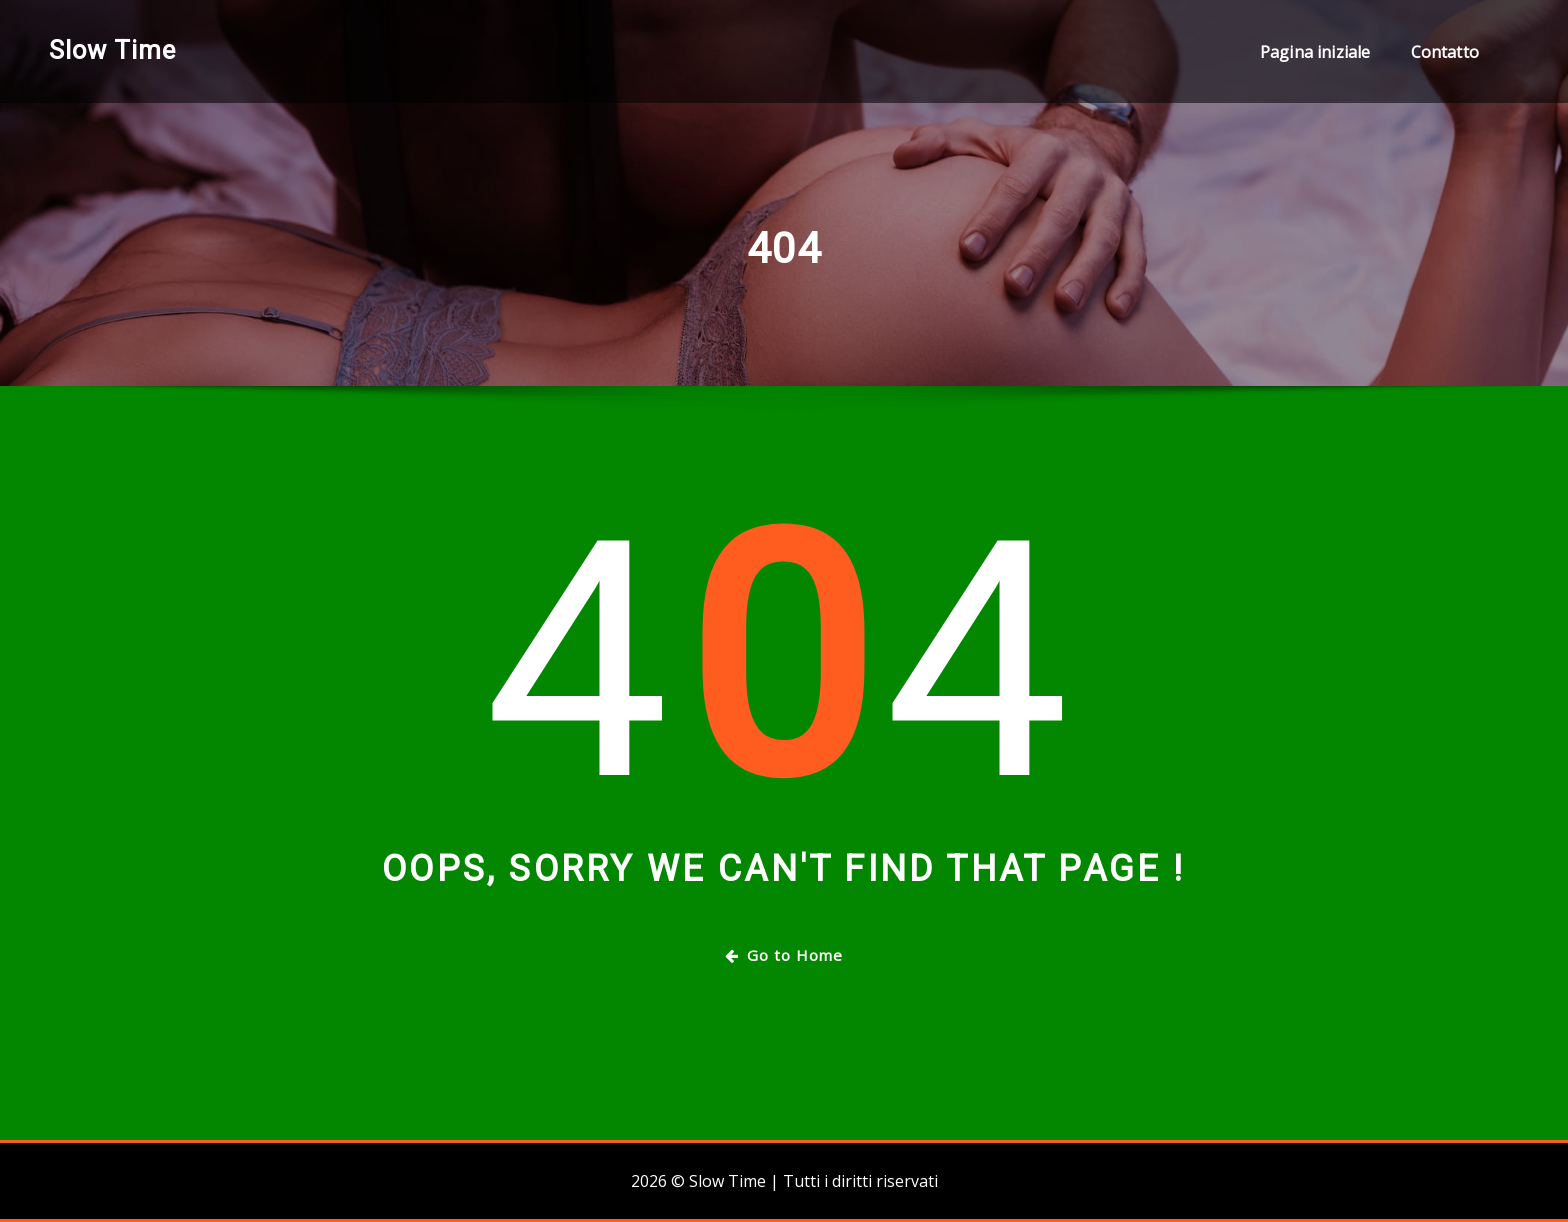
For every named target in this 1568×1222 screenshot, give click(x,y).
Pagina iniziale (1315, 52)
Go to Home (784, 955)
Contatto (1445, 52)
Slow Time (112, 50)
